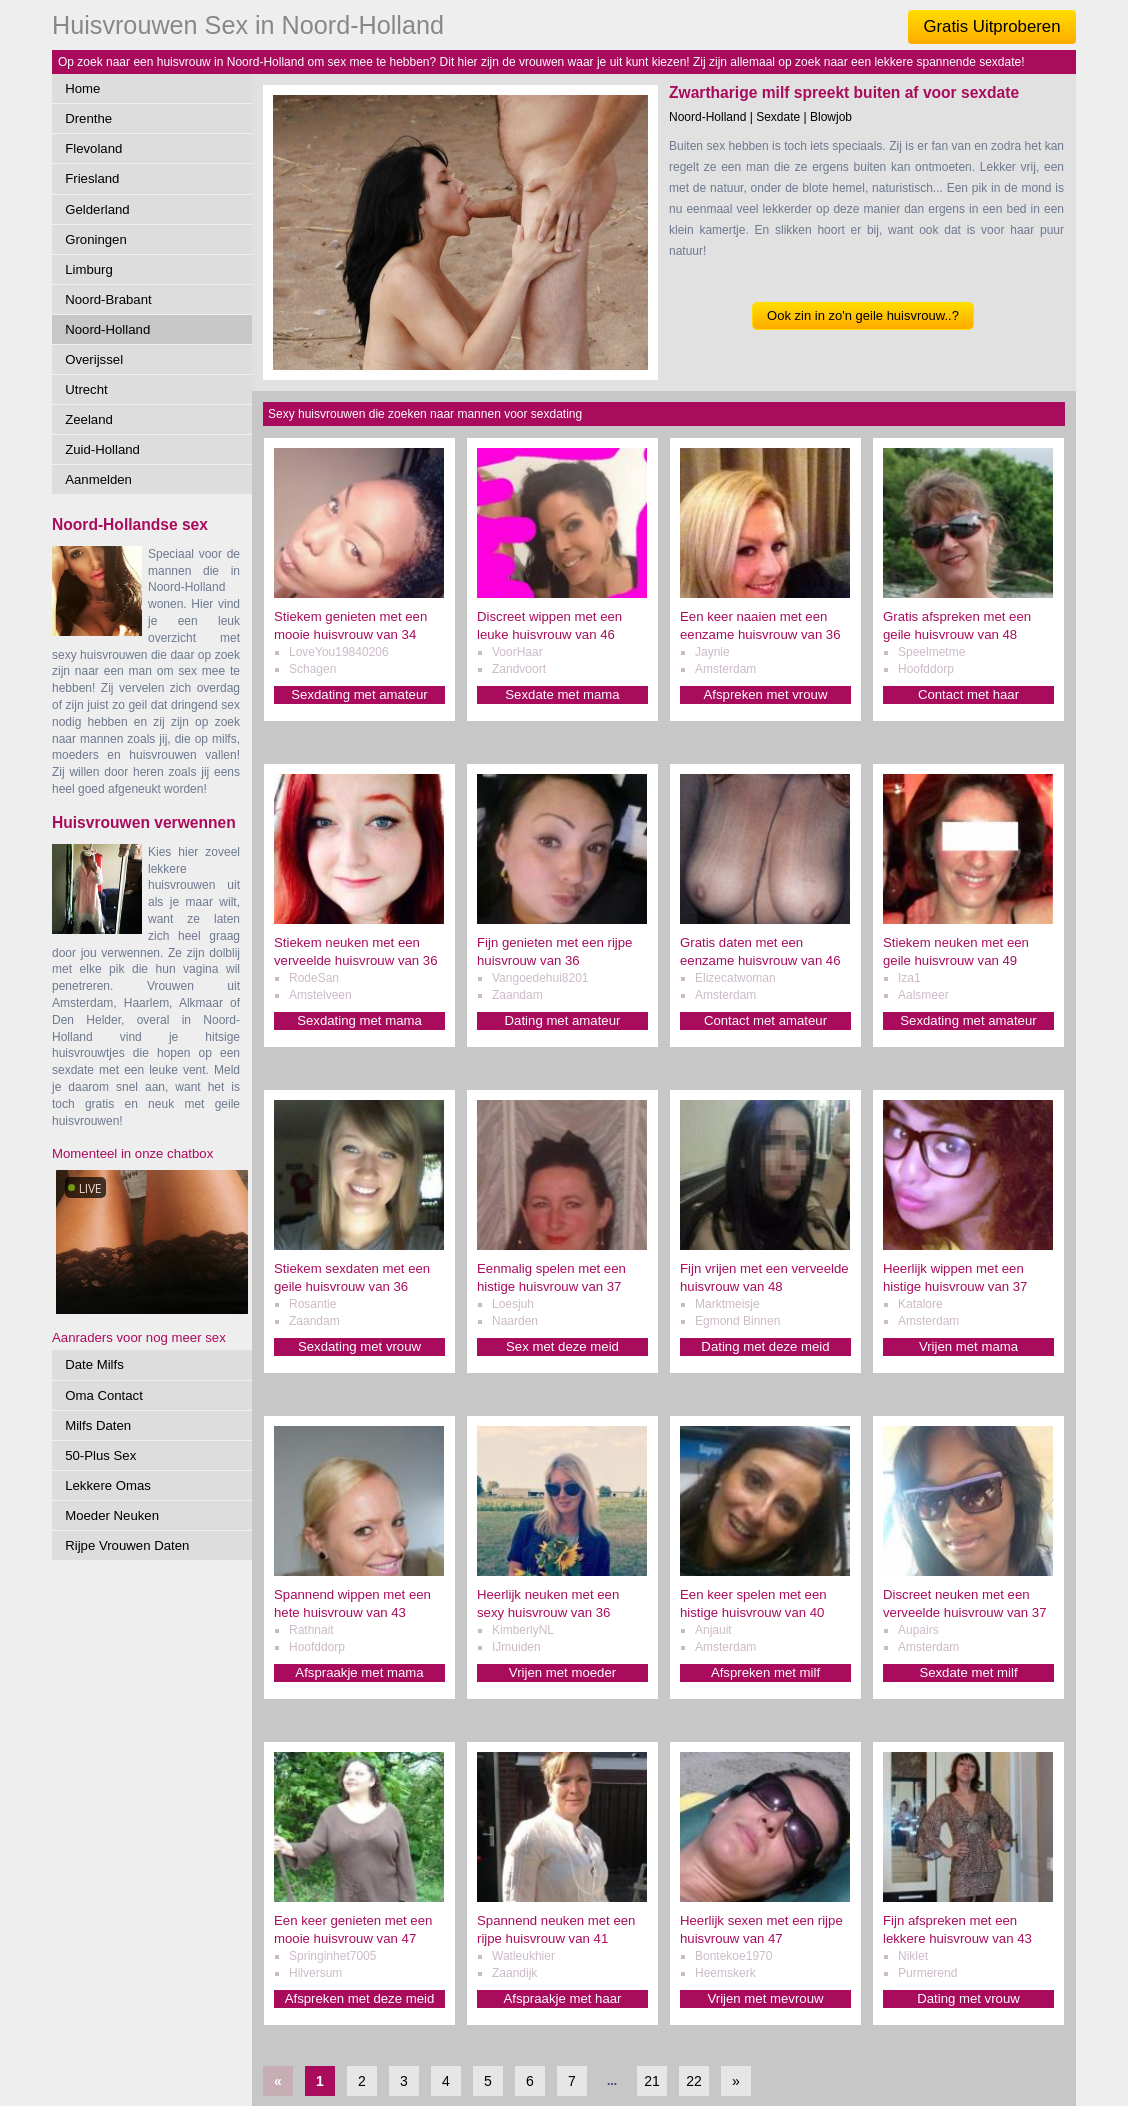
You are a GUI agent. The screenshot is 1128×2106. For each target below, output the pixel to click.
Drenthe (88, 118)
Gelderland (97, 209)
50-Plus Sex (100, 1455)
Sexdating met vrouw (359, 1346)
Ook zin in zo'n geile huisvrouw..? (863, 315)
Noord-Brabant (108, 299)
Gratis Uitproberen (991, 26)
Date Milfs (94, 1364)
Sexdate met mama (562, 694)
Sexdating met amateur (359, 694)
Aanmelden (98, 479)
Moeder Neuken (112, 1515)
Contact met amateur (765, 1020)
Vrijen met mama (968, 1346)
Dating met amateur (563, 1020)
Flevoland (93, 148)
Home (82, 88)
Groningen (96, 239)
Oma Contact (104, 1395)
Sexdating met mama (359, 1020)
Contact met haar (968, 694)
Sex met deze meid (562, 1346)
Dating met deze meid (765, 1346)
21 (652, 2081)
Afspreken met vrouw (766, 694)
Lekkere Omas (108, 1485)
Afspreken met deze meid (360, 1998)
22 (694, 2081)
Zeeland (89, 419)
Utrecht (86, 389)
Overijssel (94, 359)
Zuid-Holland (102, 449)
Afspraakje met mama (359, 1672)
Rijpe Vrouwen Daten (127, 1545)
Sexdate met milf (968, 1672)
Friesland (92, 178)
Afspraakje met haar (562, 1998)
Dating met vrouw (968, 1998)
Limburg (89, 269)
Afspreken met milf (765, 1672)
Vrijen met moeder (562, 1672)
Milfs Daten (98, 1425)
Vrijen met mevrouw (765, 1998)
